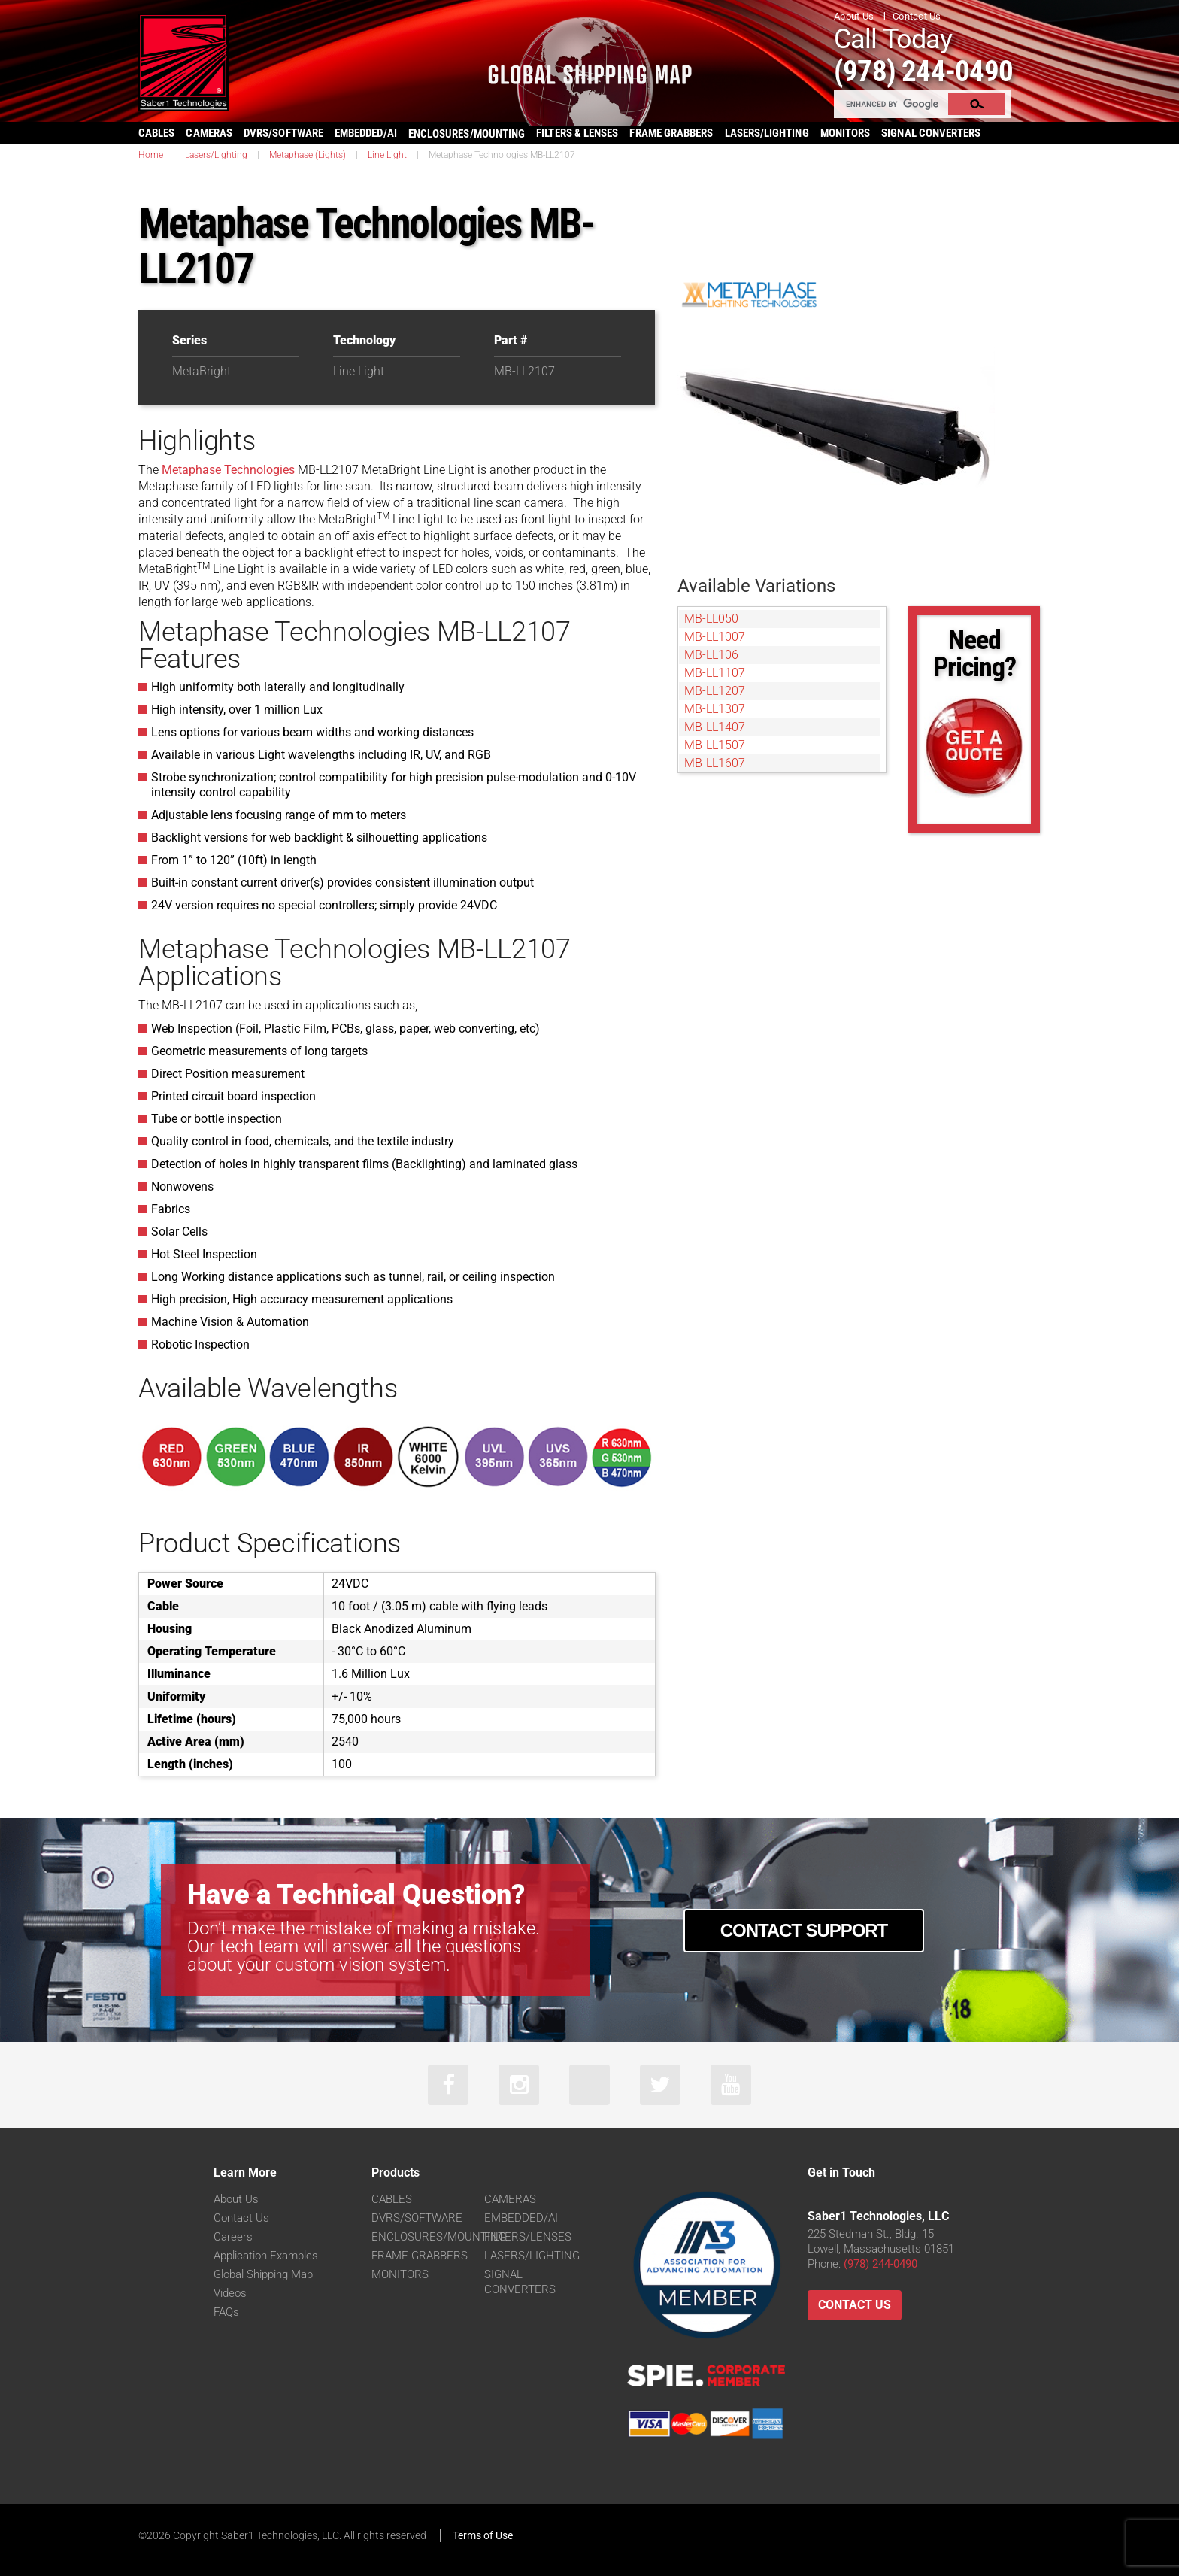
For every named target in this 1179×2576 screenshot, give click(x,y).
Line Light (387, 155)
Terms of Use (483, 2536)
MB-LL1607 (714, 763)
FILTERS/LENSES (527, 2237)
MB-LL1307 (714, 709)
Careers (233, 2237)
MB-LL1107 (714, 673)
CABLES (156, 133)
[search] (891, 104)
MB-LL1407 (714, 727)
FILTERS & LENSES (577, 133)
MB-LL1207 (714, 691)
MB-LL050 (711, 618)
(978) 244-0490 (928, 70)
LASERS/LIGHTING (767, 133)
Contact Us (917, 16)
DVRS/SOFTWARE (283, 133)
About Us (854, 16)
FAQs (226, 2313)
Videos (230, 2294)
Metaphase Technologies (228, 470)
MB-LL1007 (714, 637)
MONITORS (845, 133)
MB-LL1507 (714, 745)
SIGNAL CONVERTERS (930, 133)
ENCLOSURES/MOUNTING (438, 2237)
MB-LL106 (711, 655)
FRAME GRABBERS (671, 133)
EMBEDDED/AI (366, 133)
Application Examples (266, 2256)
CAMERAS (209, 133)
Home (150, 155)
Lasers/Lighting (216, 155)
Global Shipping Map (263, 2275)
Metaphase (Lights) (307, 155)
